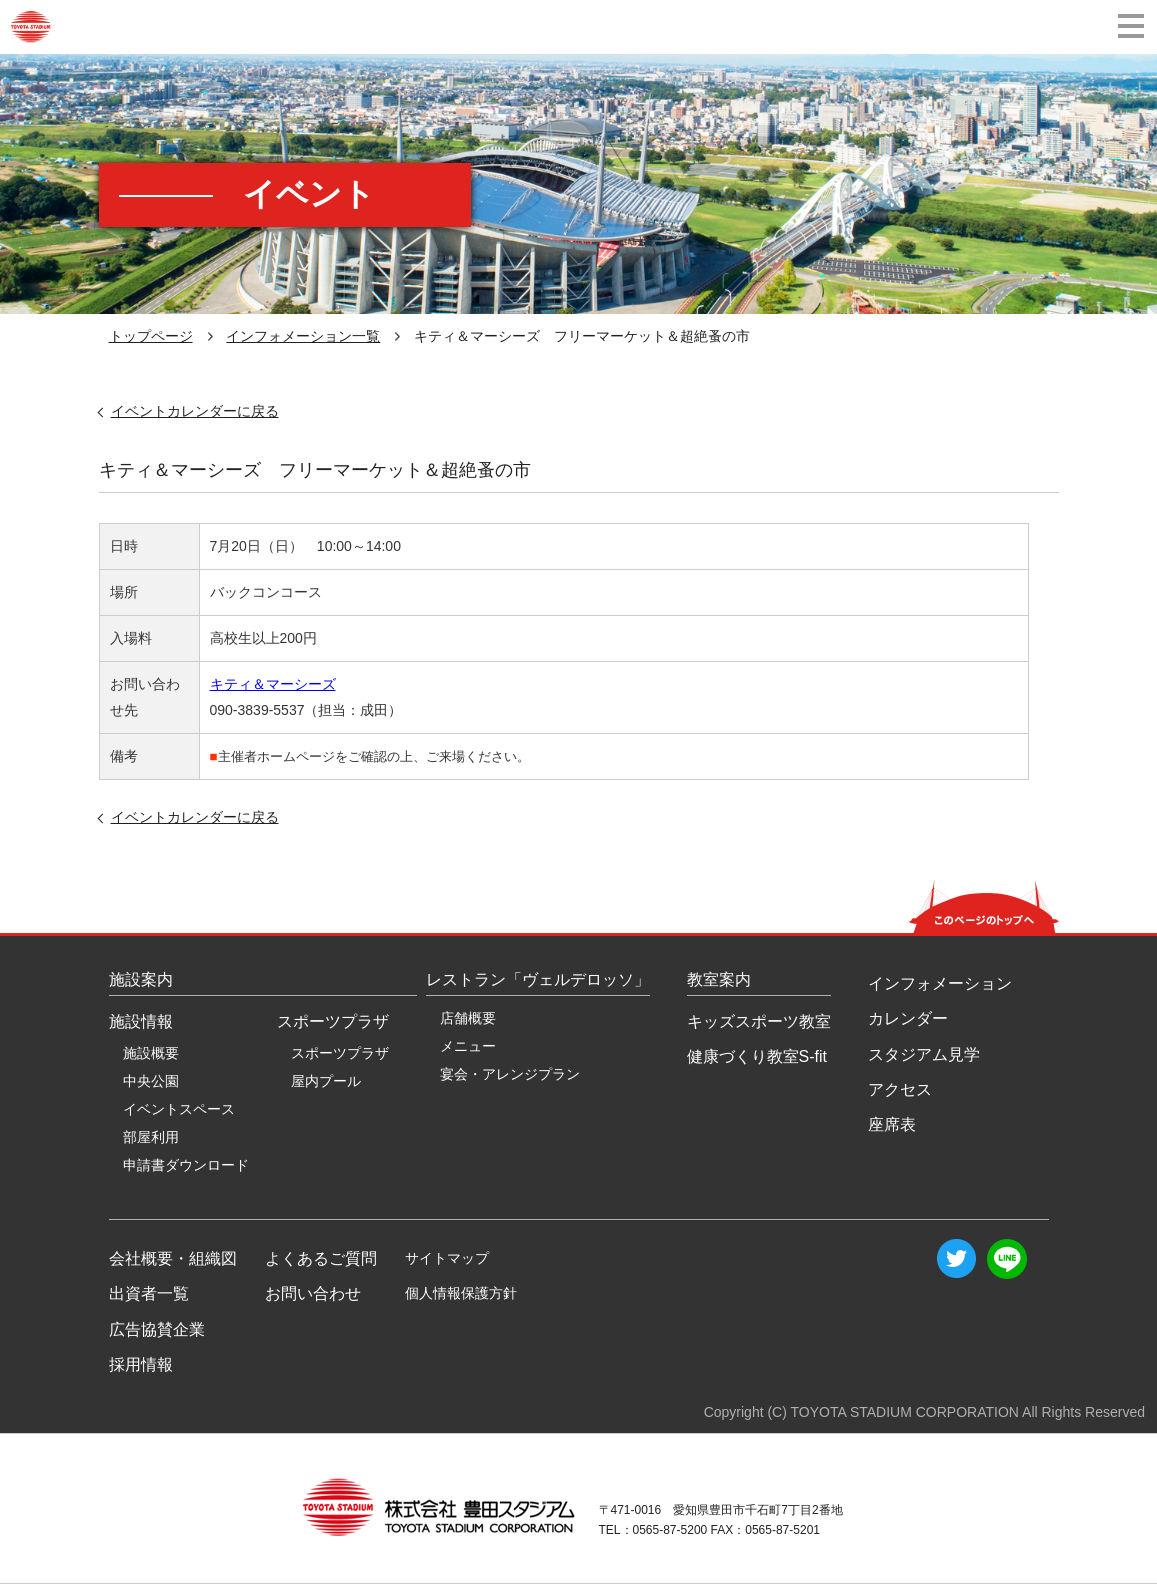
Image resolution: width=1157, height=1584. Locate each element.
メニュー (468, 1046)
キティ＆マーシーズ (273, 684)
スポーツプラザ (340, 1053)
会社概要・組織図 (173, 1258)
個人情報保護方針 (461, 1293)
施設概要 (151, 1053)
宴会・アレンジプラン (510, 1074)
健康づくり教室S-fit (757, 1056)
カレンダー (908, 1018)
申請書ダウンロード (186, 1165)
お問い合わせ (313, 1293)
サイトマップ (447, 1258)
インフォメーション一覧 (303, 336)
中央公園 (151, 1081)
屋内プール (326, 1081)
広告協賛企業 (157, 1329)
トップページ (151, 336)
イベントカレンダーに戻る (195, 411)
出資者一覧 (149, 1293)
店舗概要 (468, 1018)
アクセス (900, 1089)
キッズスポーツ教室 (759, 1021)
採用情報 (141, 1364)
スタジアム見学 (924, 1054)
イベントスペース (179, 1109)
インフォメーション (940, 983)
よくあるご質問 (321, 1258)
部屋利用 (151, 1137)
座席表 (892, 1124)
